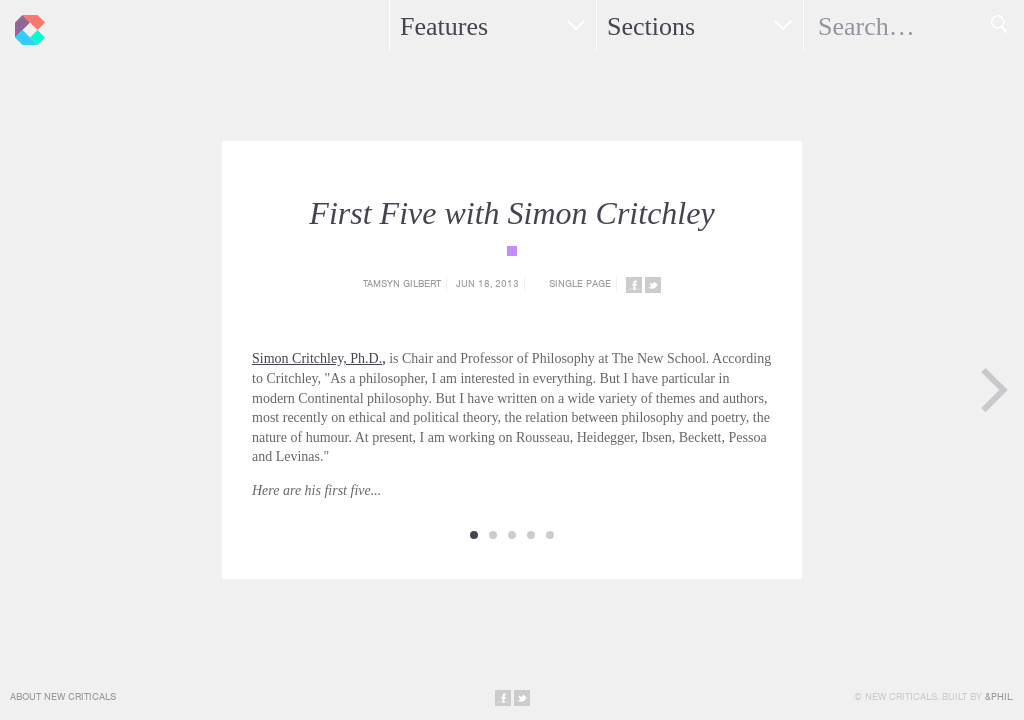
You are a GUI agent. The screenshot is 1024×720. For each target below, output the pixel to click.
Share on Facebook (634, 285)
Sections (651, 26)
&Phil (998, 696)
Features (444, 26)
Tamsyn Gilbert (402, 283)
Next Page (994, 390)
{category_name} (512, 251)
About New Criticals (63, 696)
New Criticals (25, 25)
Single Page (580, 283)
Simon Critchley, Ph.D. (317, 358)
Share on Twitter (653, 285)
